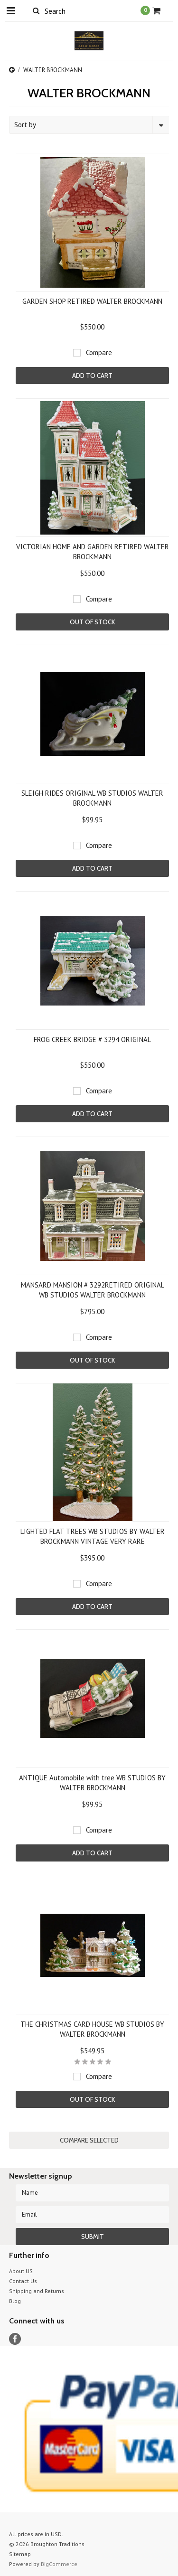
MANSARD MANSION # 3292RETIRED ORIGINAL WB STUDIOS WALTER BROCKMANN (92, 1289)
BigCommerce (59, 2563)
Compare (99, 352)
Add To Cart (92, 375)
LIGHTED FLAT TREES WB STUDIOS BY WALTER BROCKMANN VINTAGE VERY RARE (92, 1536)
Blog (15, 2300)
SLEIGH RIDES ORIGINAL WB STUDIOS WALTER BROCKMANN (92, 798)
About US (21, 2271)
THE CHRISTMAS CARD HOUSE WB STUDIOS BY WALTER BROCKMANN (92, 2029)
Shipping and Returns (36, 2290)
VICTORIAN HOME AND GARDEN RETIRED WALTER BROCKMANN (92, 551)
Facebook (15, 2339)
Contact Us (23, 2281)
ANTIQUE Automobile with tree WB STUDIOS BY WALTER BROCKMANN (92, 1782)
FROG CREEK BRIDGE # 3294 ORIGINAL (92, 1039)
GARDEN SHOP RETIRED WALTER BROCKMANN (92, 301)
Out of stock (92, 622)
